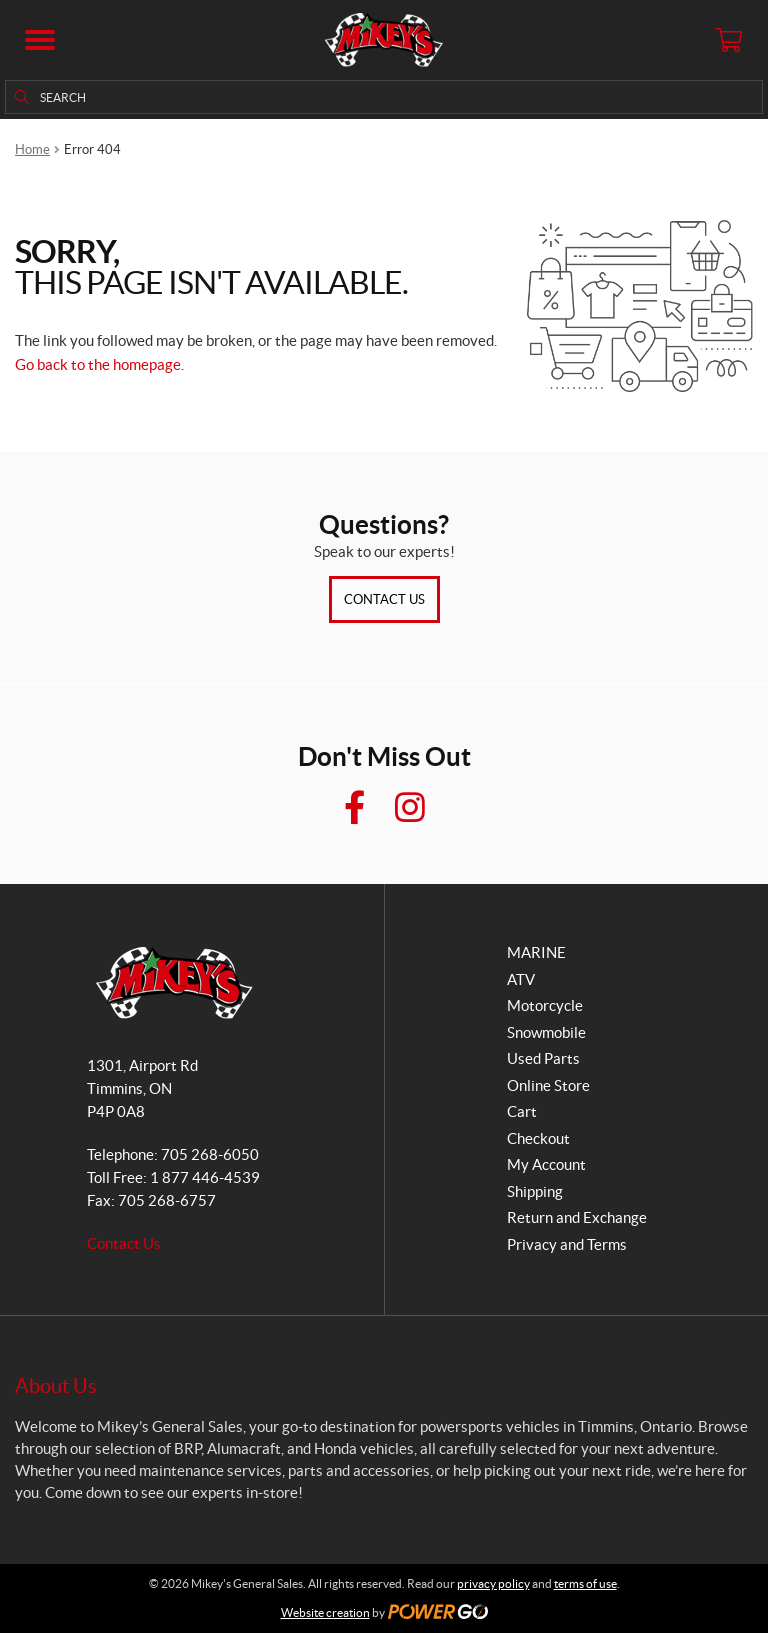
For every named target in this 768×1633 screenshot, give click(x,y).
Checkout (538, 1138)
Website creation (325, 1612)
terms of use (585, 1583)
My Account (546, 1164)
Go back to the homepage (98, 364)
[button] (40, 40)
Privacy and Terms (567, 1244)
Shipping (535, 1191)
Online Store (548, 1085)
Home (32, 149)
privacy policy (493, 1583)
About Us (56, 1386)
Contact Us (384, 599)
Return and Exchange (577, 1217)
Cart (522, 1111)
